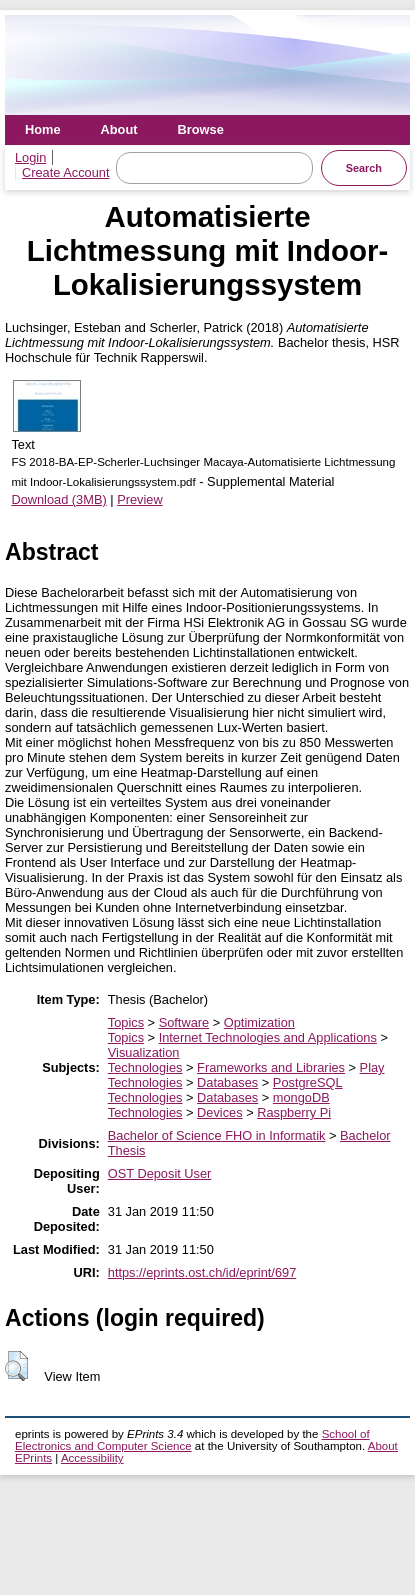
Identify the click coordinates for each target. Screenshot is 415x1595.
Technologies (145, 1067)
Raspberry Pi (294, 1112)
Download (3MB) (58, 499)
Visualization (144, 1052)
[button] (16, 1366)
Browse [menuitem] (201, 129)
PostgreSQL (308, 1082)
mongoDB (301, 1097)
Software (184, 1022)
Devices (220, 1112)
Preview (140, 499)
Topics (126, 1022)
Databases (227, 1082)
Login (30, 157)
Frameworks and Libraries (271, 1067)
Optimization (259, 1022)
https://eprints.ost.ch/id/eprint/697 (202, 1272)
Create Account (66, 172)
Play (372, 1067)
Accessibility (92, 1458)
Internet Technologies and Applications (268, 1037)
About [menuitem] (119, 129)
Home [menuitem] (43, 129)
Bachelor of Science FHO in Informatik (217, 1135)
